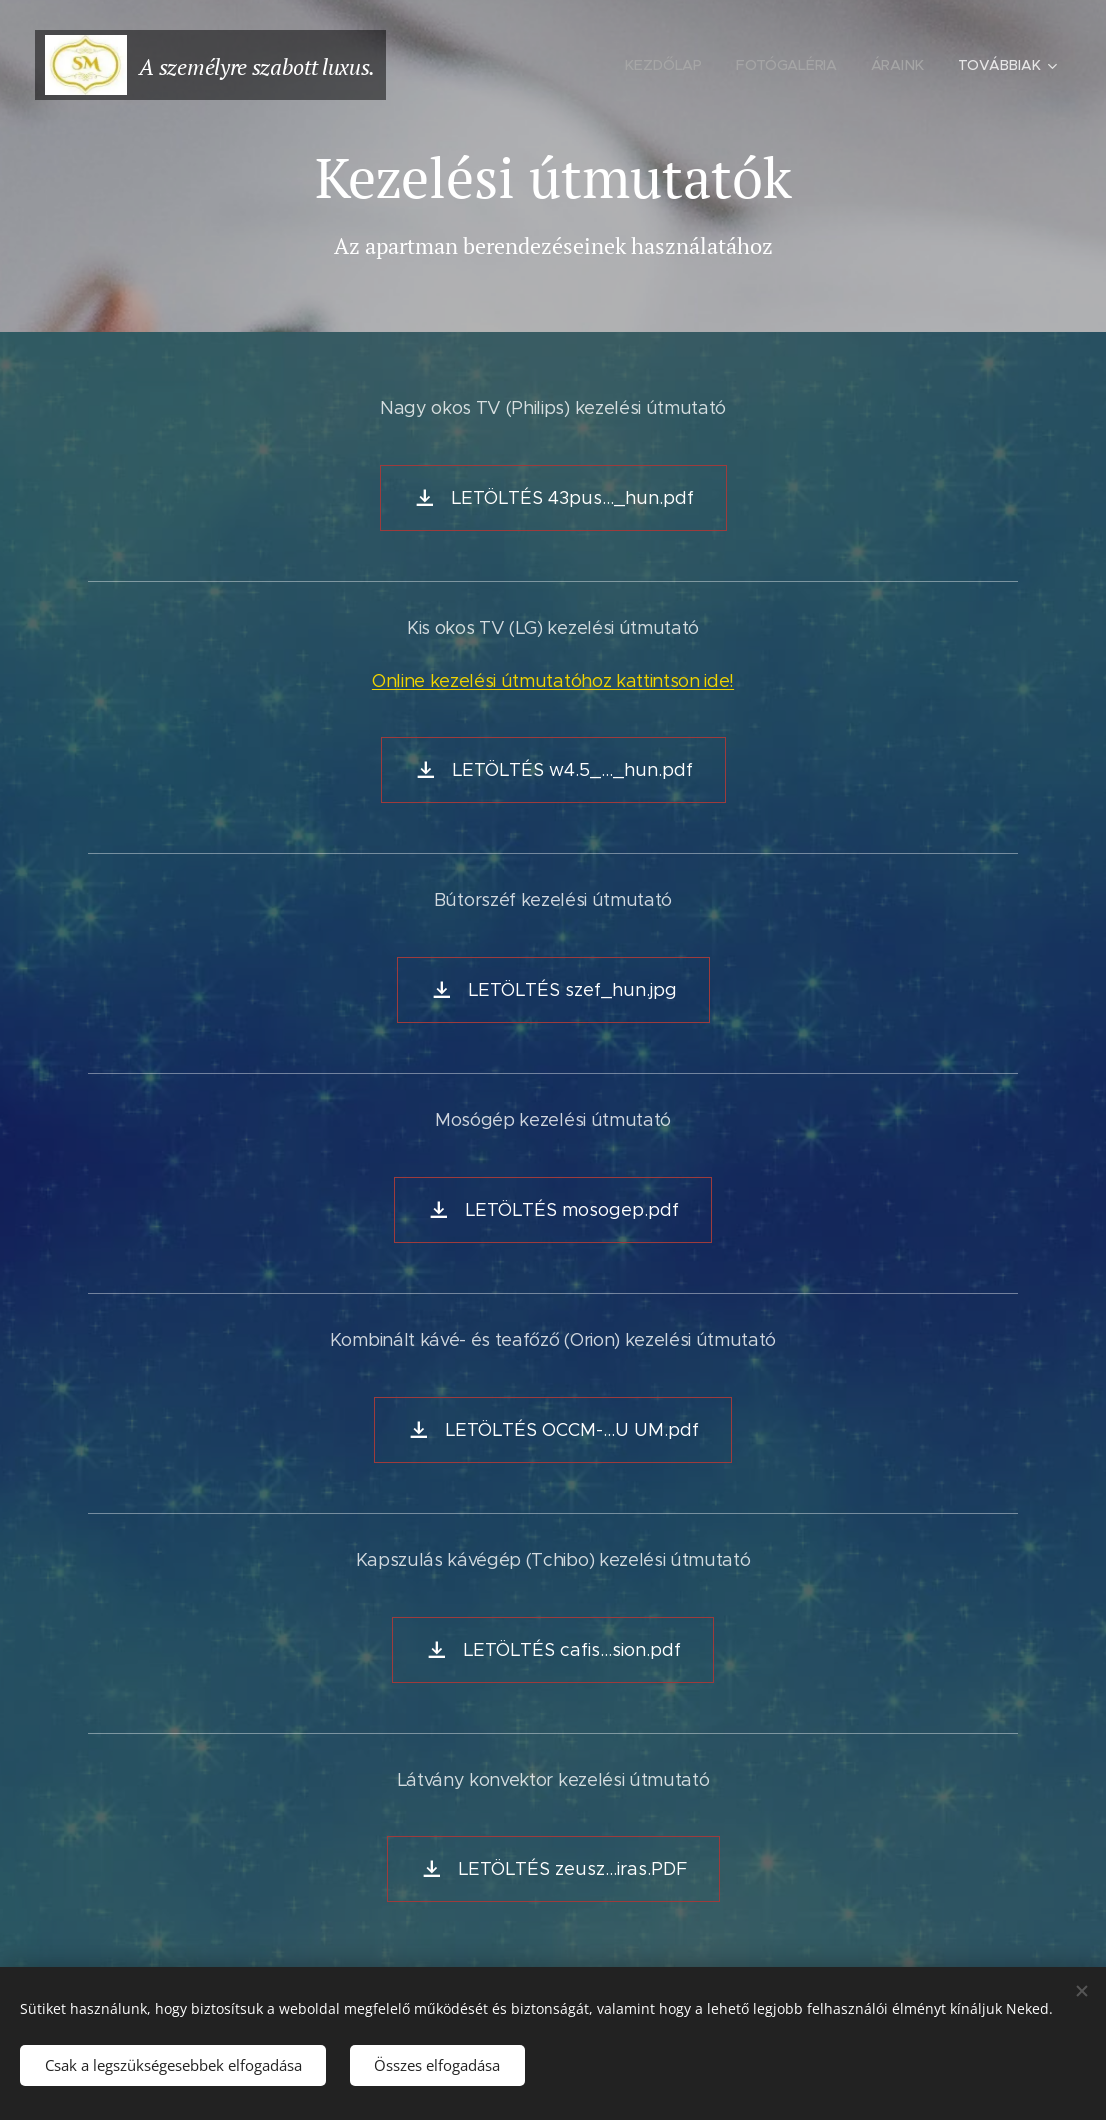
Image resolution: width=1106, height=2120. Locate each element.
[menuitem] (663, 65)
